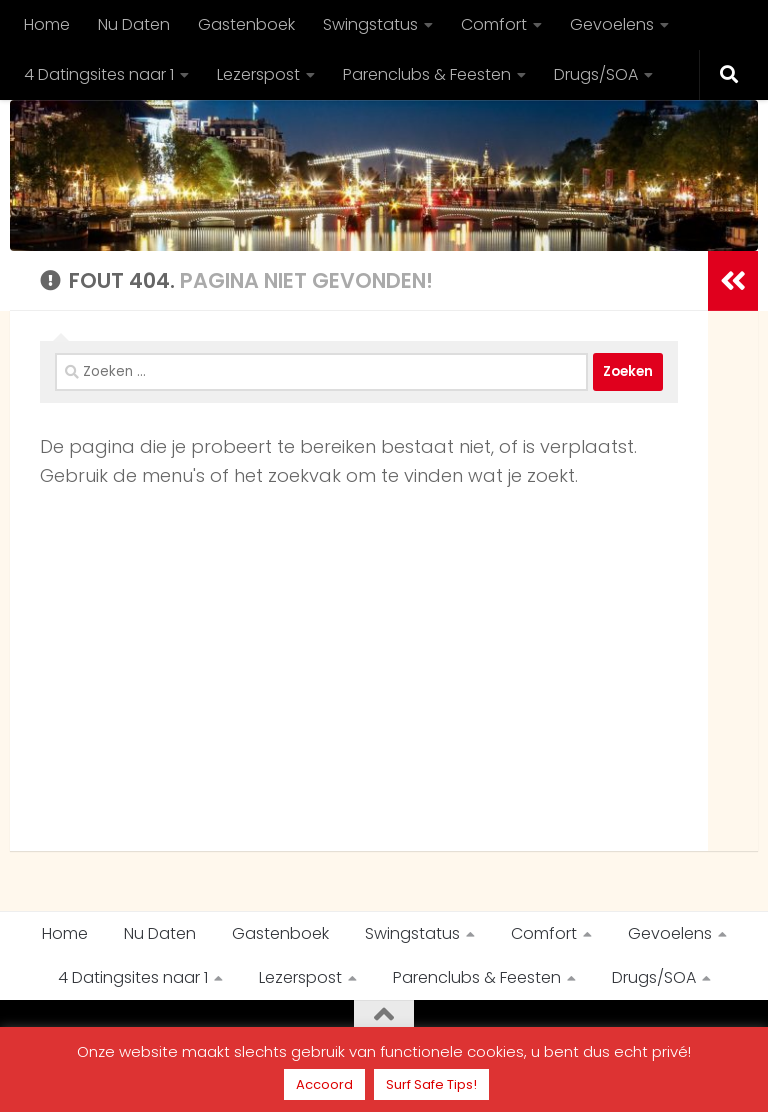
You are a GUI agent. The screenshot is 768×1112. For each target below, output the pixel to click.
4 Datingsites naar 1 (99, 74)
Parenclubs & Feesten (427, 74)
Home (47, 24)
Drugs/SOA (596, 74)
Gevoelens (612, 24)
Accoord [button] (324, 1084)
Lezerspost (258, 74)
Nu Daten (134, 24)
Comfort (494, 24)
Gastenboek (246, 24)
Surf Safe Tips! (431, 1084)
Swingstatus (370, 24)
